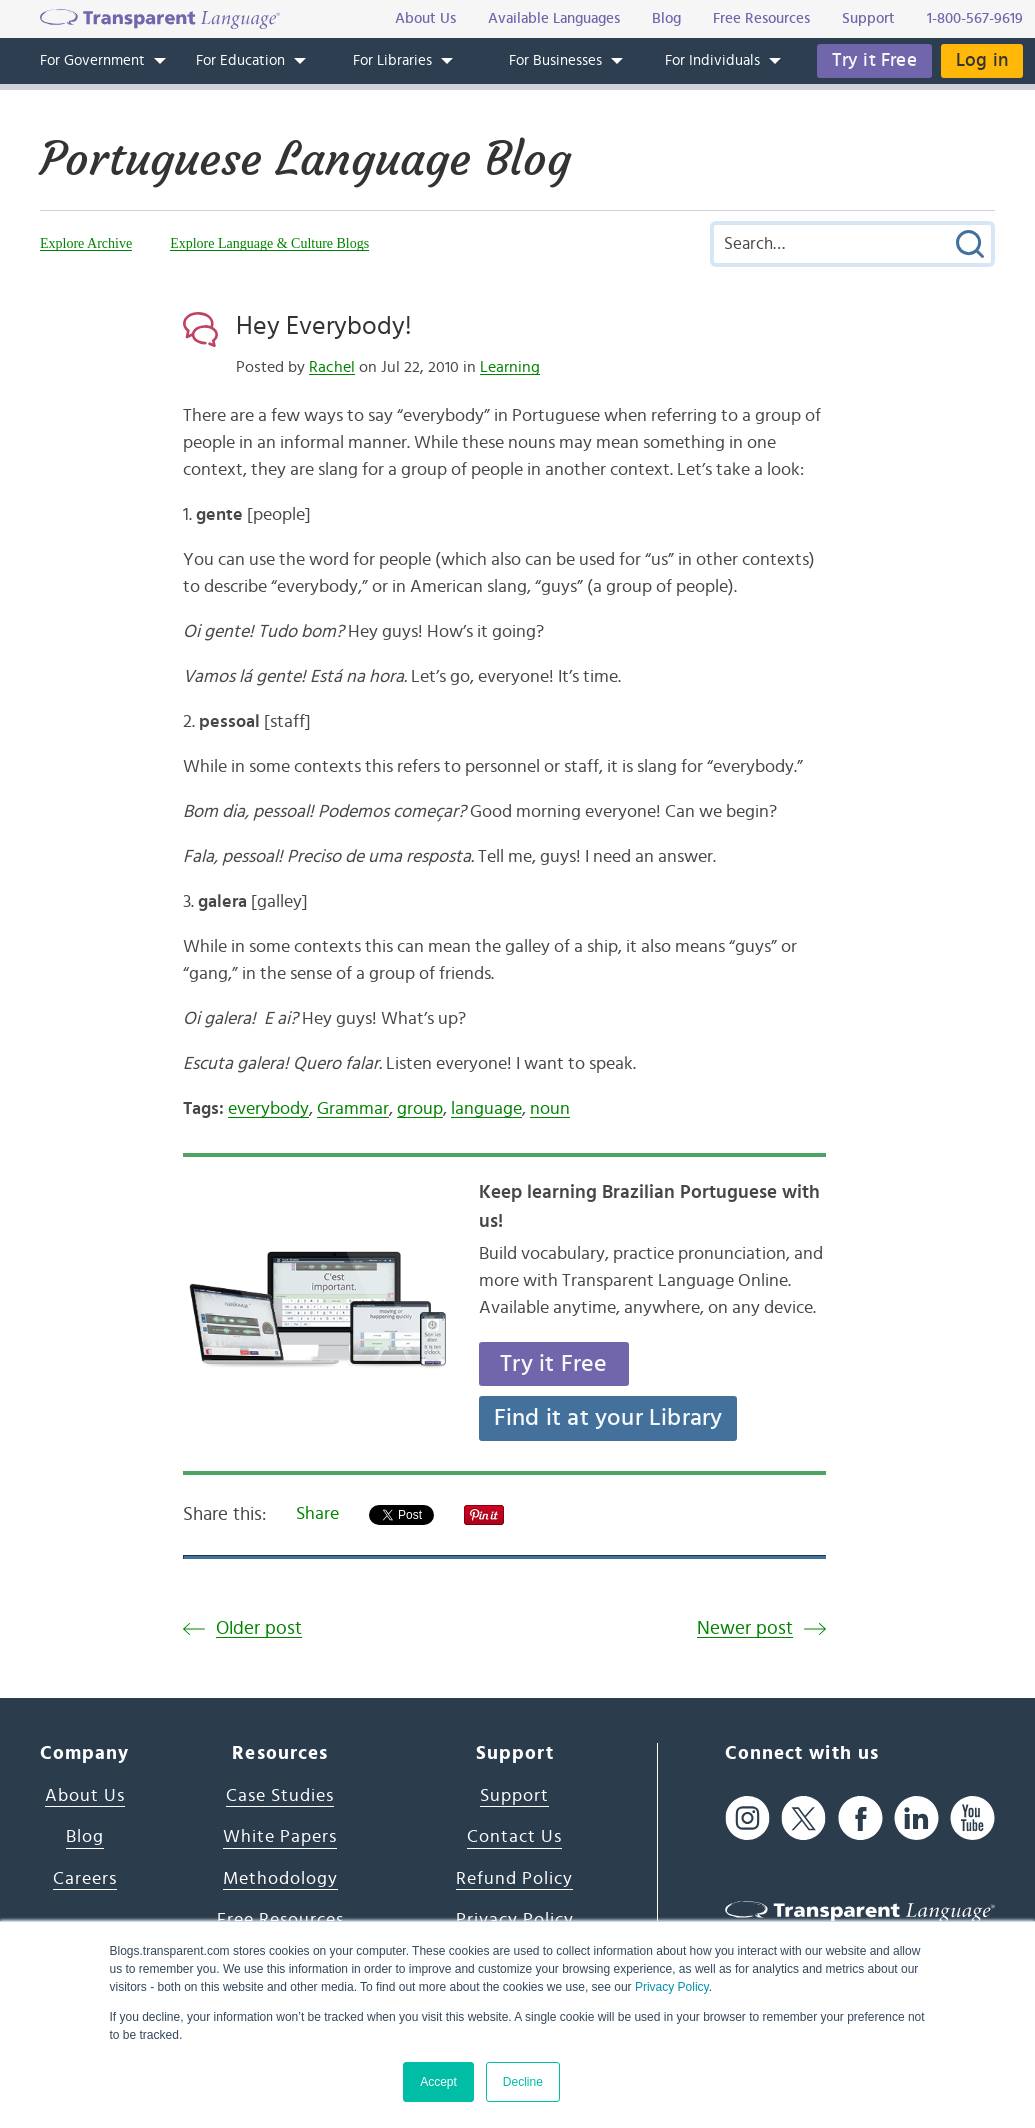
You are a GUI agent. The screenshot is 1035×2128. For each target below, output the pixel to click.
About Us (85, 1796)
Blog (85, 1837)
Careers (85, 1879)
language (486, 1109)
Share (317, 1514)
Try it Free (874, 60)
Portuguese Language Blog (305, 159)
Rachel (332, 367)
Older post (259, 1628)
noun (550, 1109)
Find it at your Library (608, 1418)
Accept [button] (438, 2082)
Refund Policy (514, 1879)
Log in (982, 60)
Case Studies (280, 1796)
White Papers (280, 1837)
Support (514, 1796)
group (420, 1109)
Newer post (745, 1628)
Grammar (353, 1109)
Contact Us (514, 1837)
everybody (268, 1109)
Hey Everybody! (324, 326)
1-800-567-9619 (975, 18)
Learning (510, 367)
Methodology (280, 1879)
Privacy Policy (672, 1987)
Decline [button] (523, 2082)
